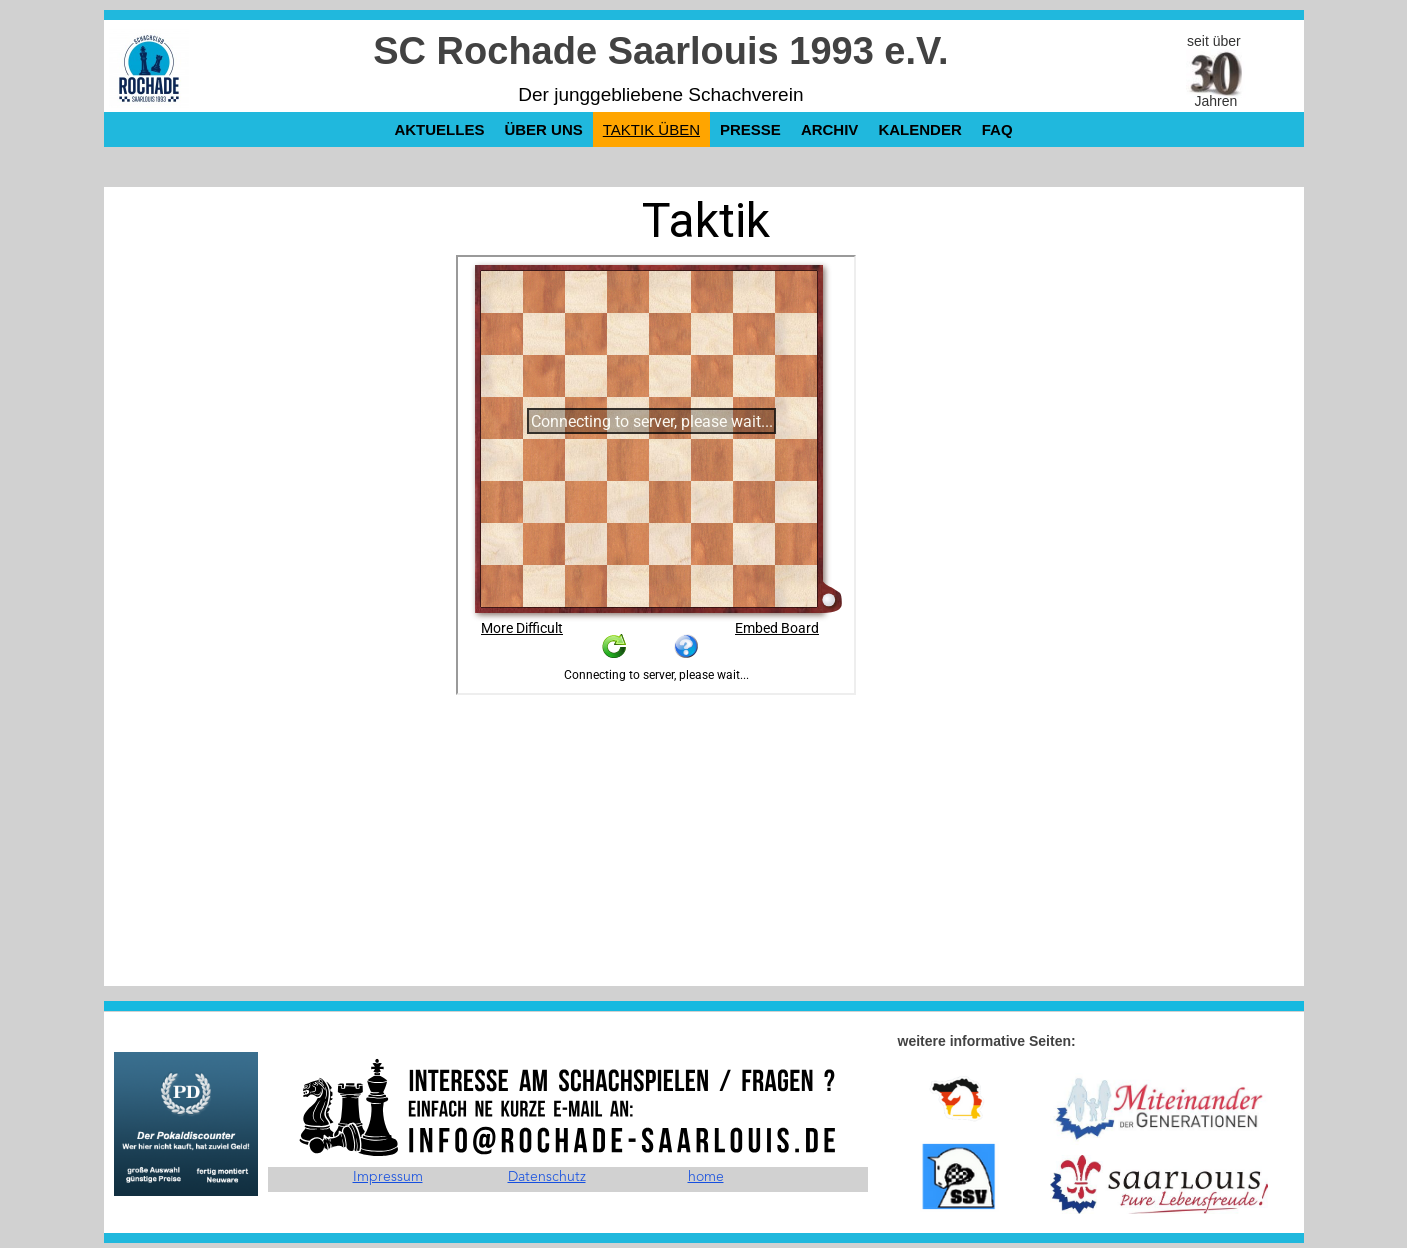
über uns (543, 129)
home (706, 1177)
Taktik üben (651, 129)
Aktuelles (439, 129)
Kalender (919, 129)
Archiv (830, 129)
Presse (750, 129)
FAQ (997, 129)
